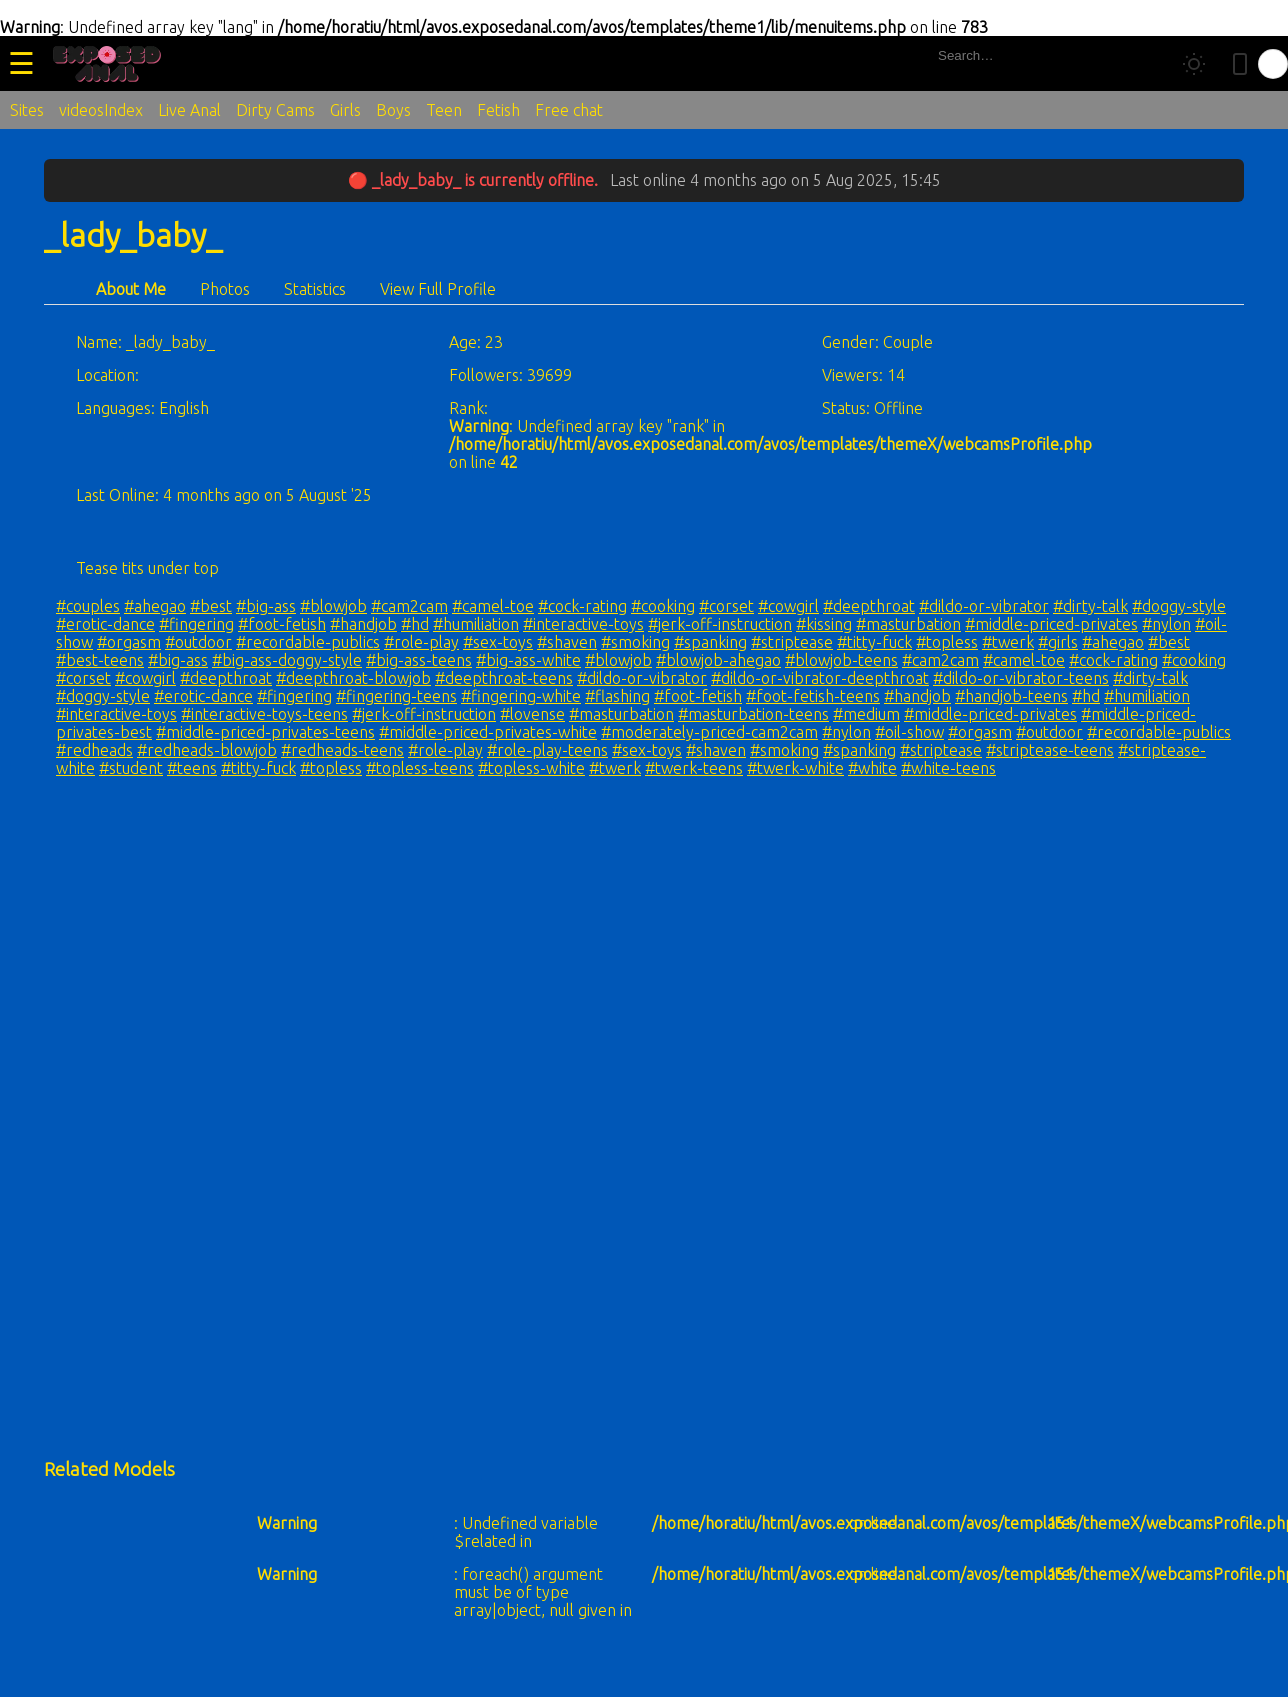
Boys (393, 110)
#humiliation (476, 624)
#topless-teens (420, 768)
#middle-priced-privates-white (488, 732)
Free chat (569, 110)
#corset (726, 606)
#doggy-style (1179, 606)
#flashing (617, 696)
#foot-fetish (282, 624)
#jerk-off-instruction (720, 624)
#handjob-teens (1011, 696)
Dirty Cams (275, 110)
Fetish (498, 110)
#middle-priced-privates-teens (265, 732)
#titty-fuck (874, 642)
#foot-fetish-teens (813, 696)
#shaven (567, 642)
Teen (444, 110)
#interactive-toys (583, 624)
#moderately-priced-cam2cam (709, 732)
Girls (345, 110)
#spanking (710, 642)
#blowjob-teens (841, 660)
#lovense (532, 714)
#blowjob (333, 606)
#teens (192, 768)
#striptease (792, 642)
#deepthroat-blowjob (353, 678)
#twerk (1008, 642)
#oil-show (909, 732)
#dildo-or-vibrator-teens (1021, 678)
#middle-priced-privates (1051, 624)
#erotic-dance (105, 624)
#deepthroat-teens (504, 678)
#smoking (635, 642)
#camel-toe (493, 606)
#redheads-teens (342, 750)
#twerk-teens (694, 768)
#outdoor (198, 642)
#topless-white (531, 768)
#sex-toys (498, 642)
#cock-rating (582, 606)
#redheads (94, 750)
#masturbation (908, 624)
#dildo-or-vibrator (984, 606)
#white (872, 768)
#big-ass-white (528, 660)
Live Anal (189, 110)
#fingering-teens (396, 696)
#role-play (421, 642)
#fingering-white (521, 696)
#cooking (663, 606)
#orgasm (129, 642)
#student (131, 768)
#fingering (196, 624)
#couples (88, 606)
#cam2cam (409, 606)
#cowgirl (788, 606)
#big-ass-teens (419, 660)
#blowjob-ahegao (718, 660)
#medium (866, 714)
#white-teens (948, 768)
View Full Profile (438, 289)
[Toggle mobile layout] (1240, 64)
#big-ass (266, 606)
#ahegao (155, 606)
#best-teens (100, 660)
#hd (415, 624)
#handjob (363, 624)
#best (211, 606)
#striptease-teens (1050, 750)
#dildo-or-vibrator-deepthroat (820, 678)
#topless (947, 642)
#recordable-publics (308, 642)
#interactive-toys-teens (264, 714)
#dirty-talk (1090, 606)
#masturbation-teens (753, 714)
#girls (1058, 642)
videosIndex (101, 110)
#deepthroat (869, 606)
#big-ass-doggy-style (287, 660)
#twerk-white (795, 768)
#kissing (824, 624)
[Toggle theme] (1194, 64)
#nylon (1166, 624)
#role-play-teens (547, 750)
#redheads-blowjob (207, 750)
